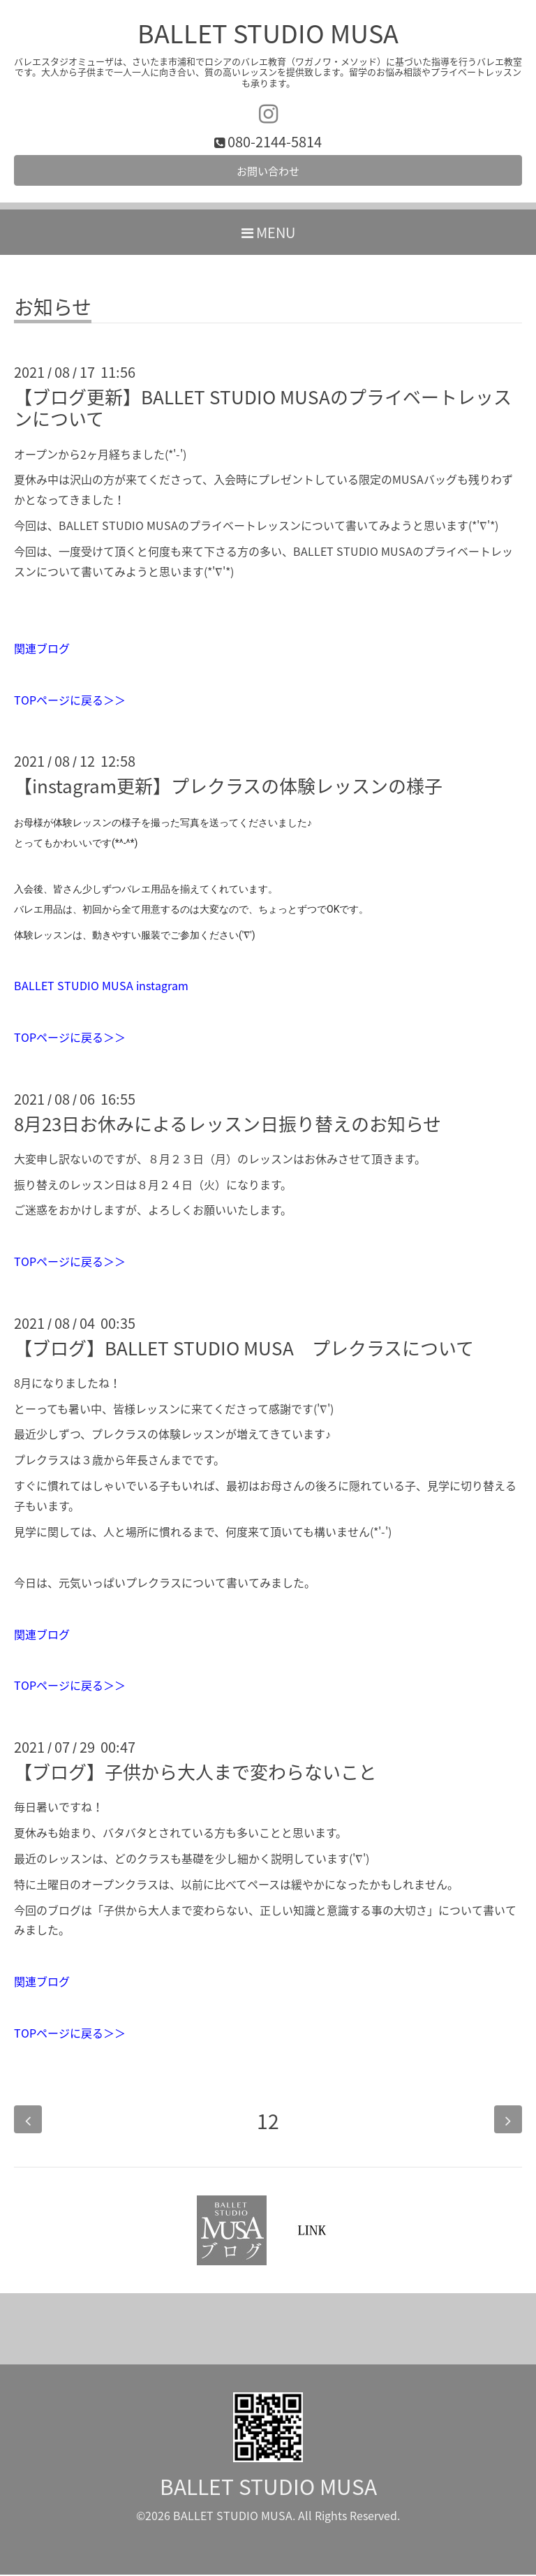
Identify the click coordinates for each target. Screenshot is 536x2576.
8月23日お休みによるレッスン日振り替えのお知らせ (227, 1125)
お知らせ (52, 311)
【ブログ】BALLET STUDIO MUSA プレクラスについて (244, 1350)
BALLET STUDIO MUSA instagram (101, 987)
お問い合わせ (268, 171)
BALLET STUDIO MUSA (268, 33)
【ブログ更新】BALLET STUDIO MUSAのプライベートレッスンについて (263, 409)
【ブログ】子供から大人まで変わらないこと (195, 1773)
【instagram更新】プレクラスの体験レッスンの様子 (228, 787)
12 (268, 2121)
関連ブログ (42, 650)
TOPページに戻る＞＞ (70, 701)
